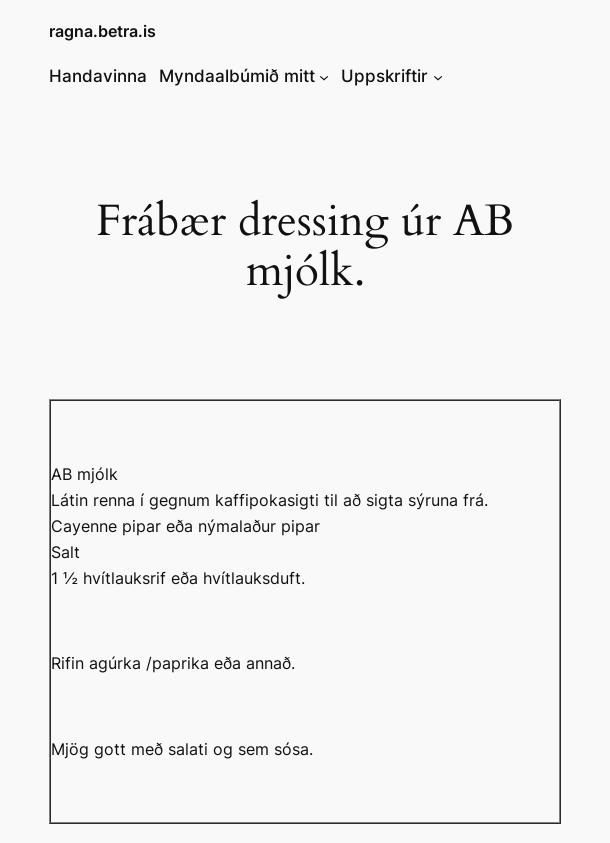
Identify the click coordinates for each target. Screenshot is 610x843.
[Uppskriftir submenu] (438, 76)
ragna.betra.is (102, 31)
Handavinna (98, 76)
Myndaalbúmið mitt (237, 76)
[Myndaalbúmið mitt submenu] (324, 76)
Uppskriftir (384, 76)
